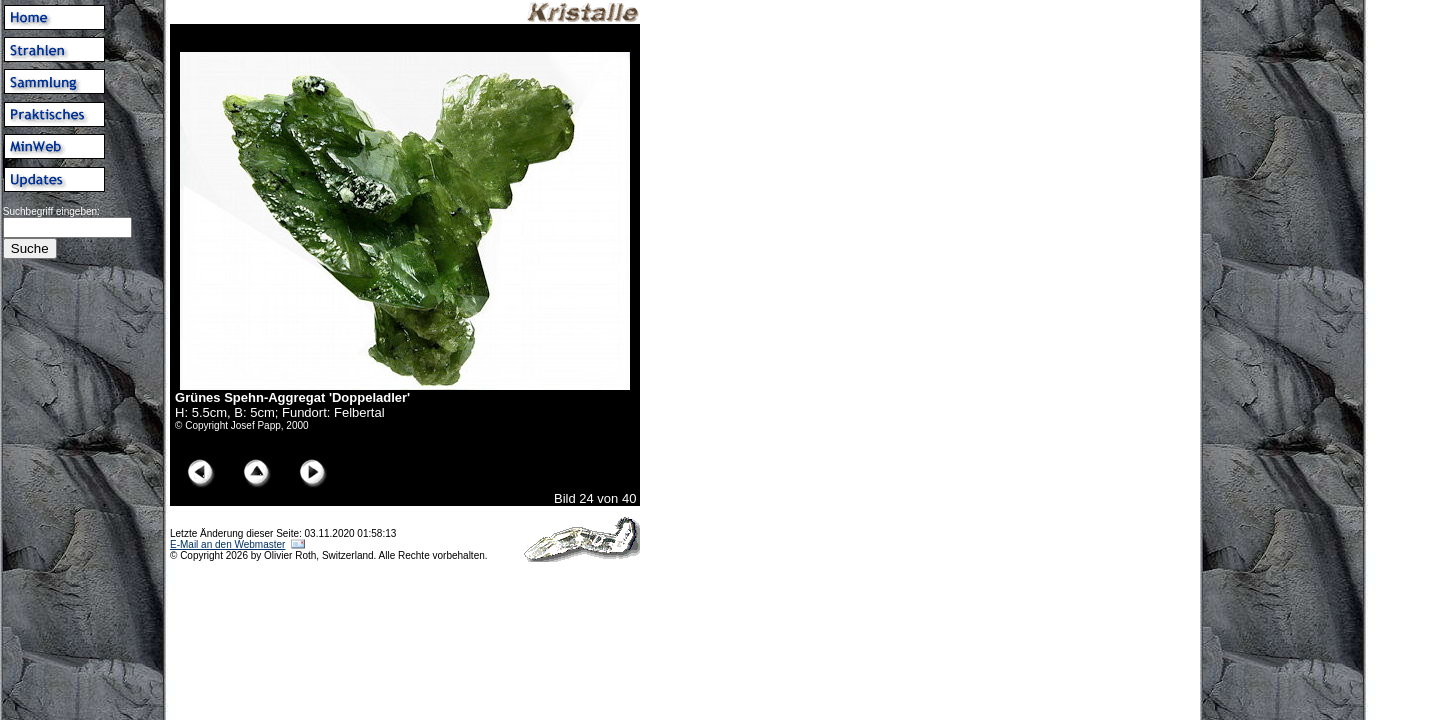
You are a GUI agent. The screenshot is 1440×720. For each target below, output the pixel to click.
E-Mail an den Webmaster (227, 544)
